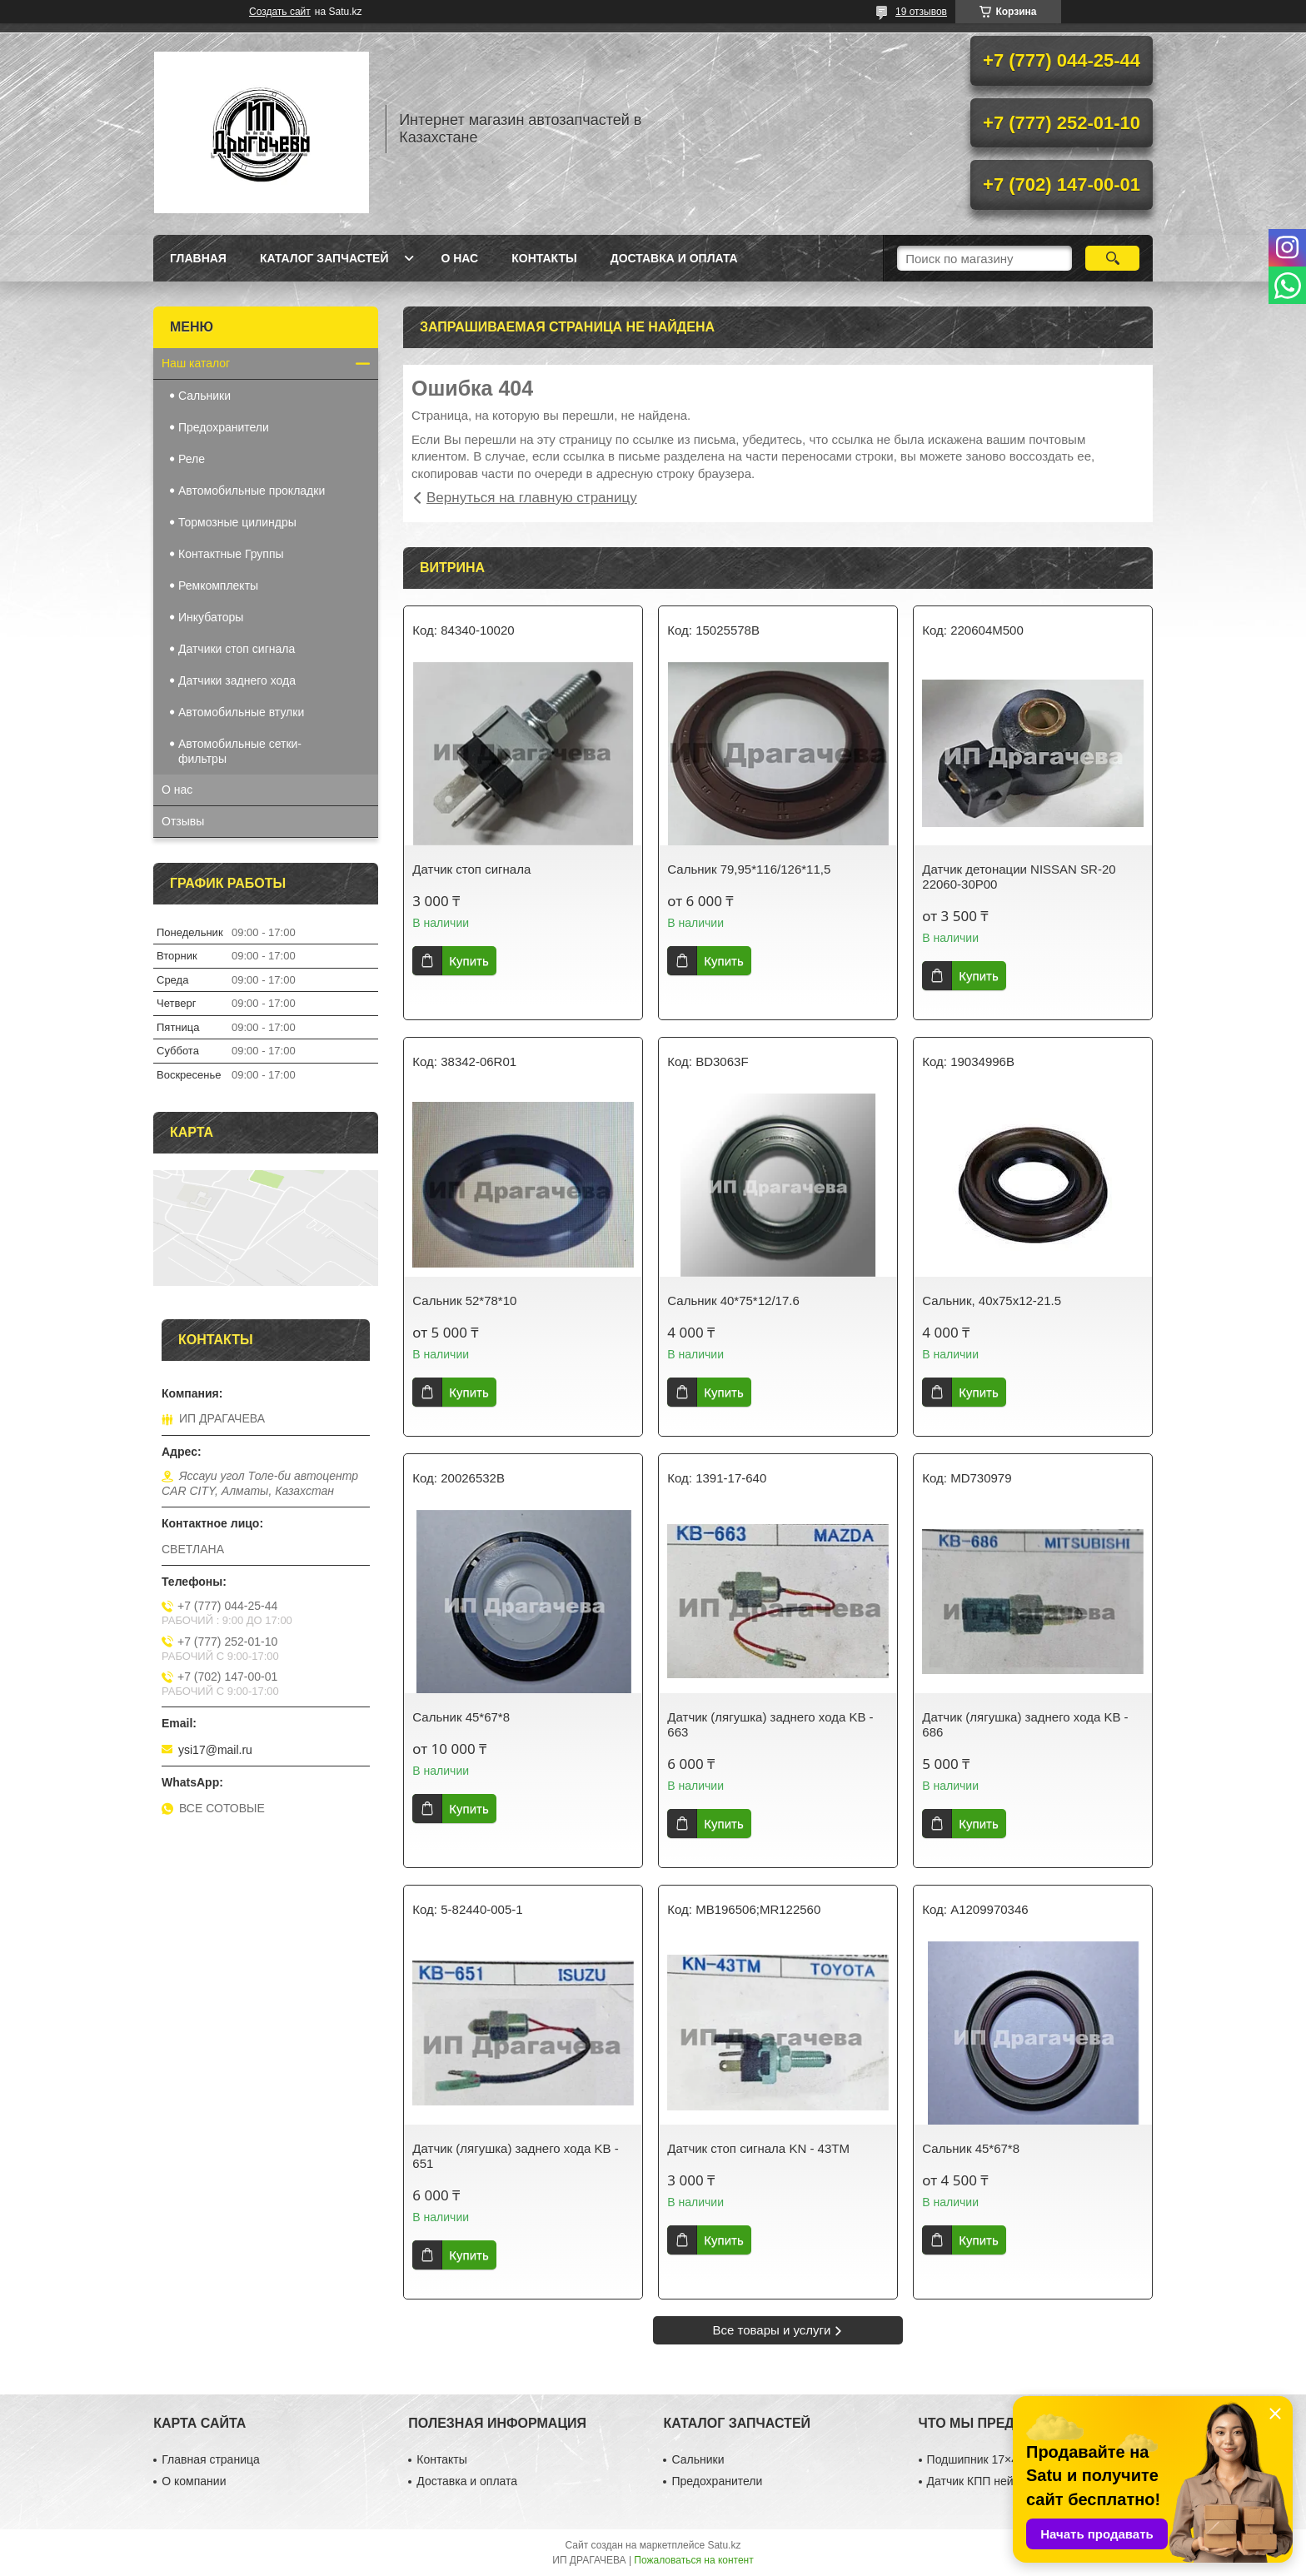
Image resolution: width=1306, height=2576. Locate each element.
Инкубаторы (210, 617)
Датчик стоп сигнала (471, 869)
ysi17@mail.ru (215, 1749)
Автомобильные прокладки (251, 490)
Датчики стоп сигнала (236, 648)
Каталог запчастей (324, 258)
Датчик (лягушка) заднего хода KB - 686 (1025, 1724)
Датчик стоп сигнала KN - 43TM (758, 2148)
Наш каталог (196, 363)
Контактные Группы (231, 554)
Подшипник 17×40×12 (985, 2459)
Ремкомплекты (218, 585)
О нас (459, 258)
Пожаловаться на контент (693, 2560)
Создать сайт (280, 11)
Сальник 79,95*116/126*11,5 (748, 869)
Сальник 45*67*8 (461, 1717)
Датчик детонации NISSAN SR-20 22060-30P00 (1018, 876)
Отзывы (183, 821)
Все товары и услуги (772, 2330)
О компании (194, 2481)
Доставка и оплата (674, 258)
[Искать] (1112, 258)
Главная (198, 258)
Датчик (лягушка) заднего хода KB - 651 (515, 2155)
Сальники (204, 395)
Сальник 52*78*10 (464, 1300)
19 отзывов (921, 11)
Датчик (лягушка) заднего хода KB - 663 (770, 1724)
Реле (191, 459)
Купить (468, 961)
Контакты (543, 258)
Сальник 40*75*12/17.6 (733, 1300)
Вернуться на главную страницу (531, 498)
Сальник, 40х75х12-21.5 (991, 1300)
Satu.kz (723, 2545)
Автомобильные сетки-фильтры (240, 751)
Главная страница (211, 2459)
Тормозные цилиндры (237, 522)
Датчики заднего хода (237, 680)
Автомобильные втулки (241, 712)
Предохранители (223, 427)
